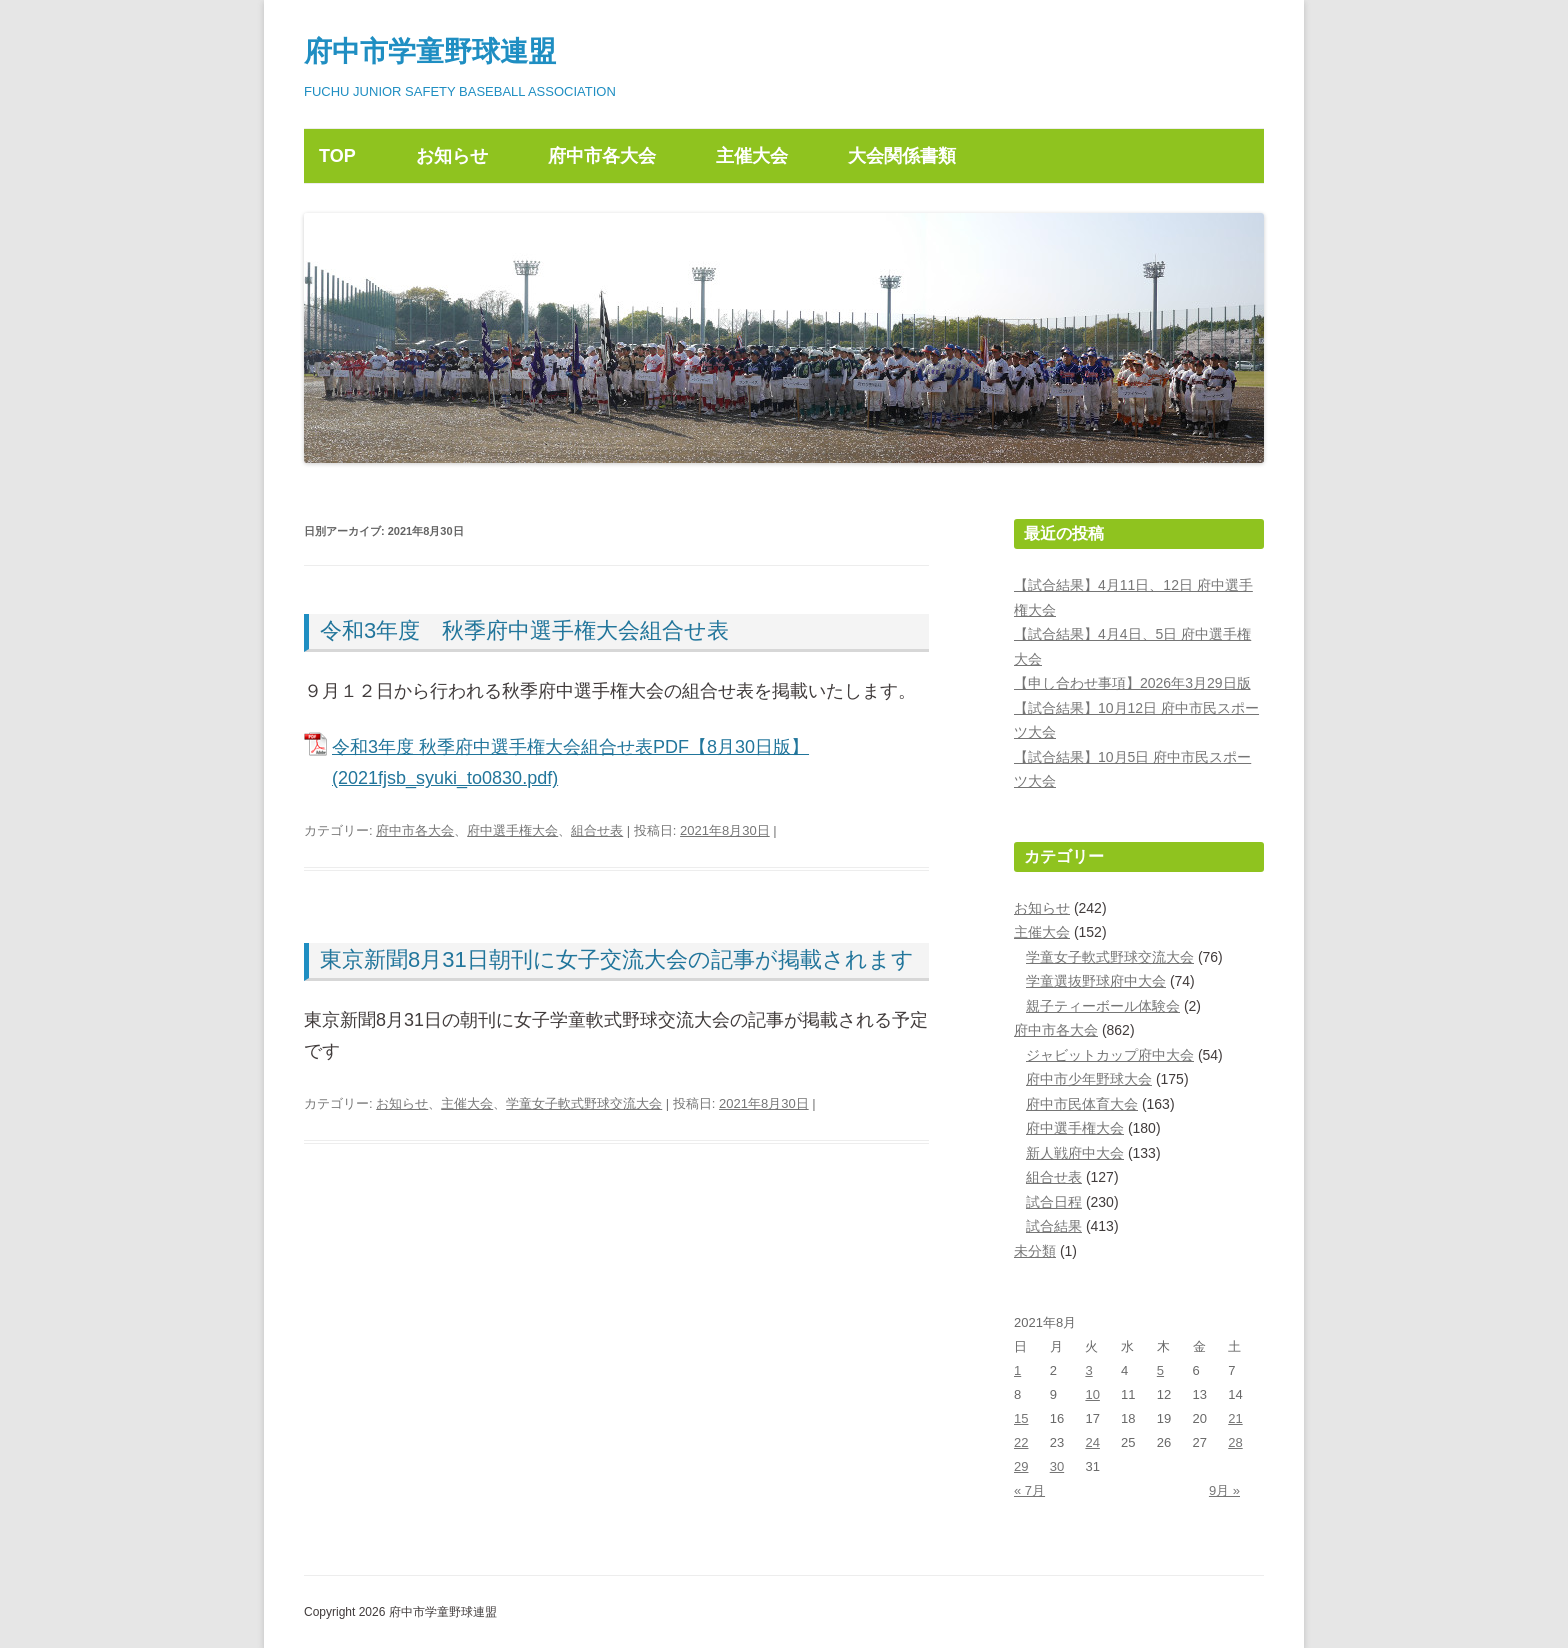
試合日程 (1054, 1202)
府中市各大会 (602, 156)
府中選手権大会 (512, 830)
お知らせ (452, 156)
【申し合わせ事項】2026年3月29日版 (1132, 683)
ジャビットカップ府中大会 (1110, 1055)
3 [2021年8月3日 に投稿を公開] (1088, 1370)
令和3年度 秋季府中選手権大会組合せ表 (524, 630)
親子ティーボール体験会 (1103, 1006)
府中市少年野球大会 (1089, 1079)
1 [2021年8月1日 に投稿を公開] (1017, 1370)
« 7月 (1029, 1490)
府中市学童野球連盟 (430, 51)
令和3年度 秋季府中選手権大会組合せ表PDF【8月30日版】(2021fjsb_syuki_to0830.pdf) (570, 763)
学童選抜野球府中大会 (1096, 981)
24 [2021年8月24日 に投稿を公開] (1092, 1442)
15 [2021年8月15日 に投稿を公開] (1021, 1418)
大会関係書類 (902, 156)
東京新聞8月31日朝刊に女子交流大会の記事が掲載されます (617, 959)
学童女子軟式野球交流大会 (584, 1103)
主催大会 (752, 156)
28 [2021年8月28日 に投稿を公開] (1235, 1442)
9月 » (1224, 1490)
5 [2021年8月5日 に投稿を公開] (1160, 1370)
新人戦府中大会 (1075, 1153)
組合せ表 (597, 830)
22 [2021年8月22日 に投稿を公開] (1021, 1442)
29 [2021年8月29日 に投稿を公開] (1021, 1466)
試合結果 (1054, 1226)
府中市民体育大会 (1082, 1104)
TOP (337, 156)
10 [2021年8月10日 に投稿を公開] (1092, 1394)
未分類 (1035, 1251)
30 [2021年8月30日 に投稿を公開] (1057, 1466)
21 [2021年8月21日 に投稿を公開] (1235, 1418)
